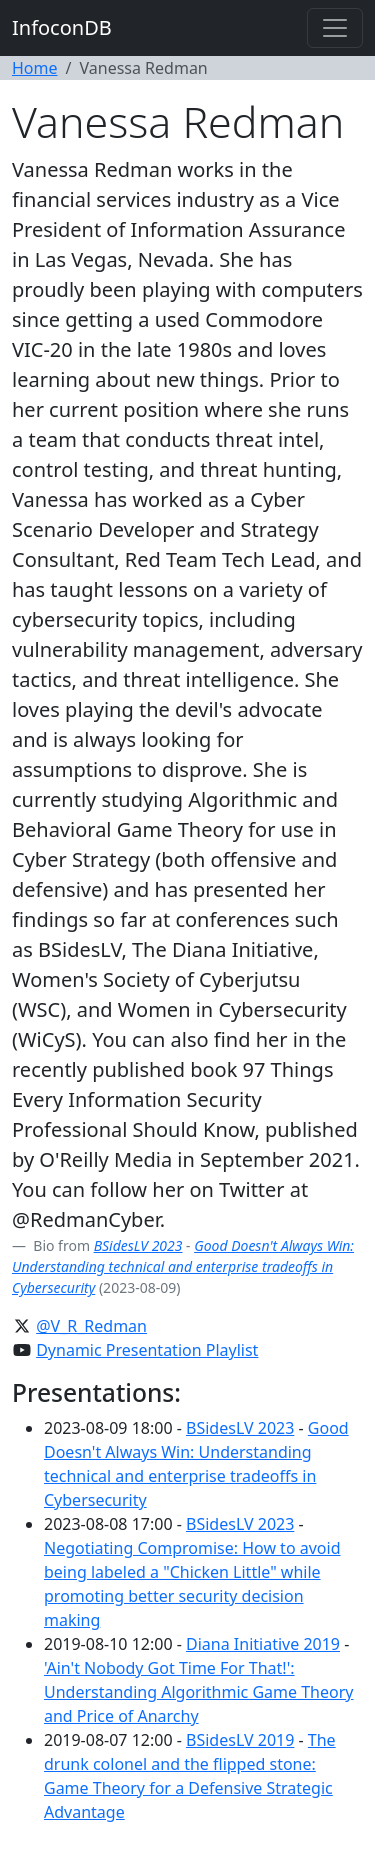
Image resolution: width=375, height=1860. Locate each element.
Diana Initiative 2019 (263, 1644)
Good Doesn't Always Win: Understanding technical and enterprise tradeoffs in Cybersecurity (183, 1266)
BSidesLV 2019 (240, 1740)
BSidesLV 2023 (138, 1245)
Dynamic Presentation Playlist (147, 1350)
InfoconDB (62, 27)
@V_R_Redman (91, 1326)
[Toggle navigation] (335, 28)
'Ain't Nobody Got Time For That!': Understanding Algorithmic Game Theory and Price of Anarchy (198, 1692)
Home (35, 68)
